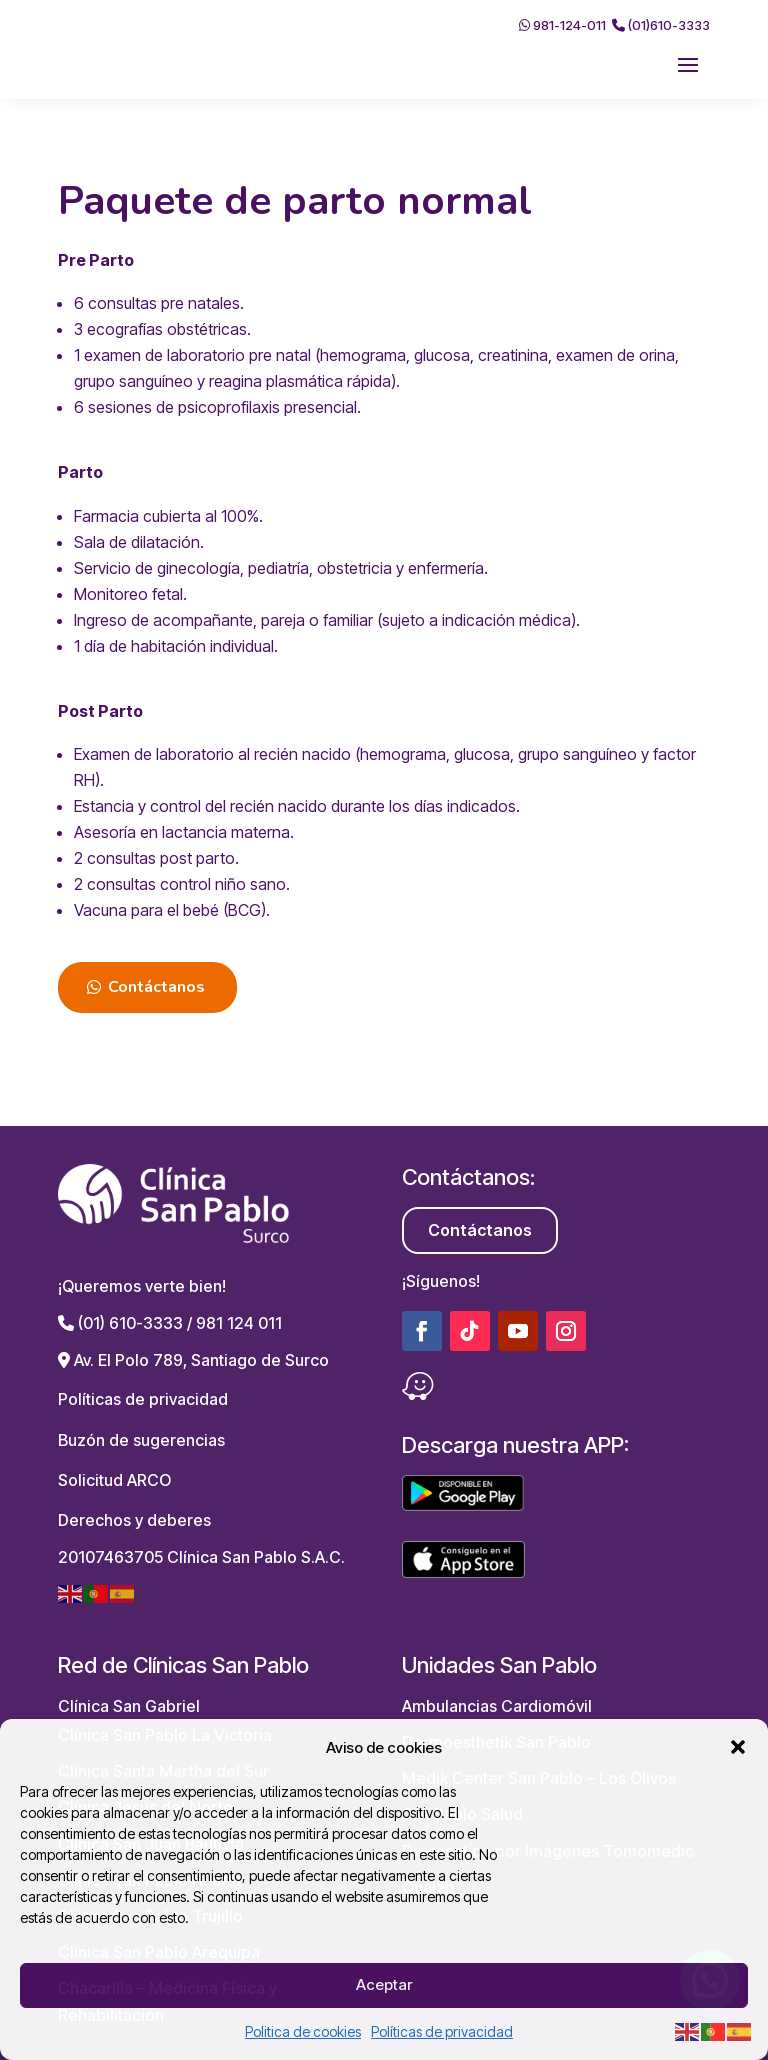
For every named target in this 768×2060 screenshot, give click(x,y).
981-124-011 (562, 25)
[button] (738, 1747)
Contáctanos (156, 987)
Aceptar (384, 1984)
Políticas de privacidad (442, 2031)
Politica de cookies (303, 2031)
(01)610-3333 (661, 25)
